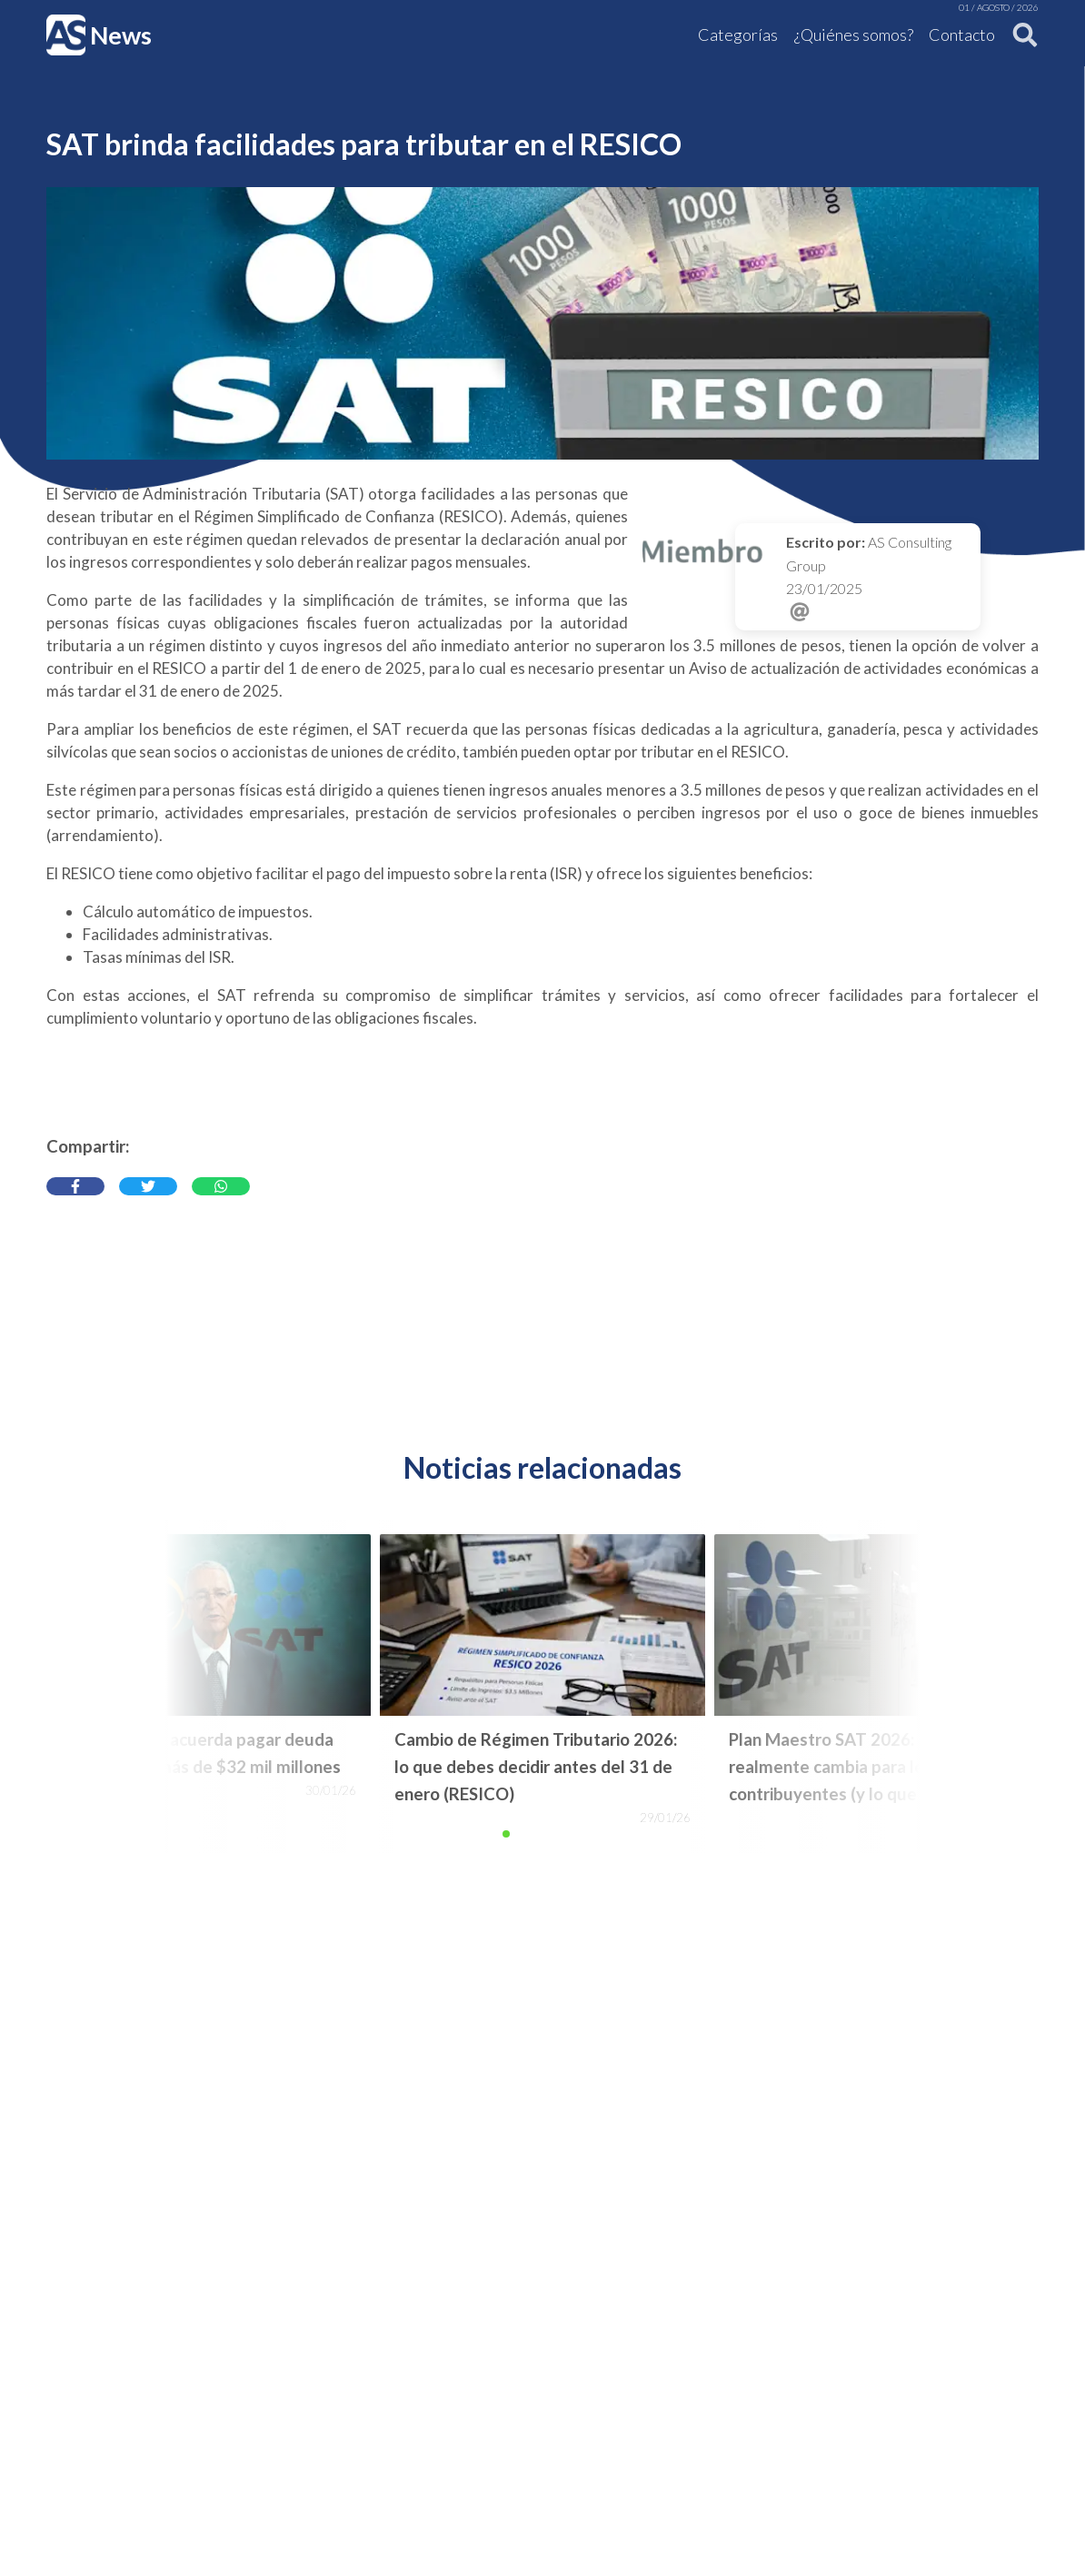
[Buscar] (1019, 35)
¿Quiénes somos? (853, 35)
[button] (506, 1834)
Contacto (962, 35)
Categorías (738, 35)
